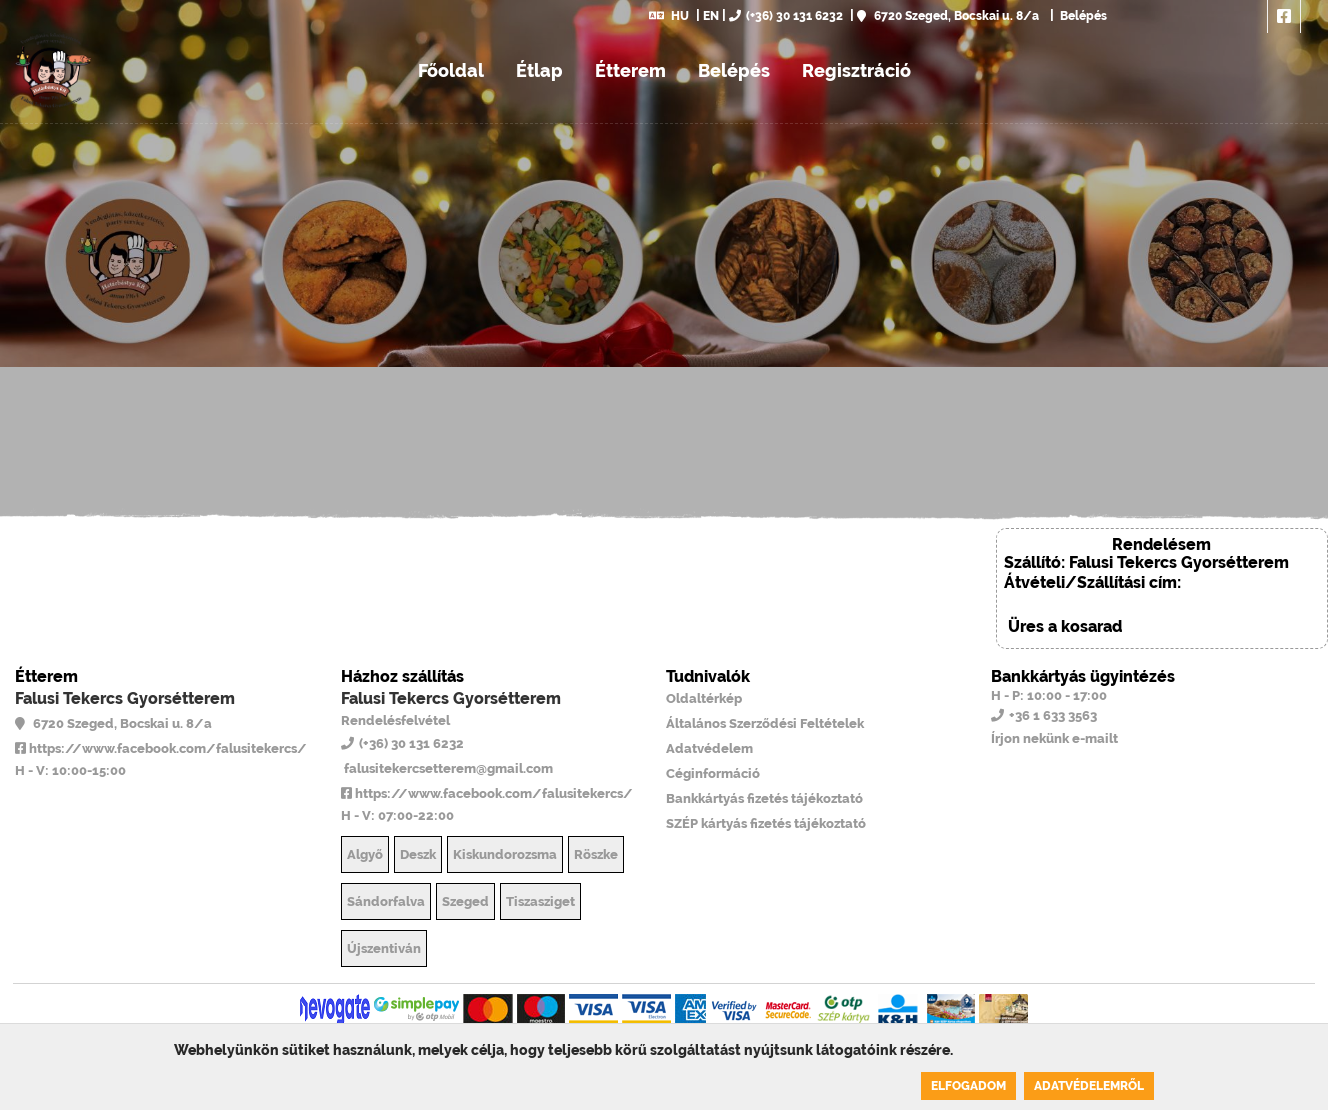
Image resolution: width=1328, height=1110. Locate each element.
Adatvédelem (709, 748)
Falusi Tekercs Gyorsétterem (125, 698)
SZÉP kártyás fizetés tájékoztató (766, 823)
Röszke (596, 854)
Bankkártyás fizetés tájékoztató (764, 798)
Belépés (1082, 16)
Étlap (539, 70)
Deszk (418, 854)
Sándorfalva (386, 901)
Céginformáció (713, 773)
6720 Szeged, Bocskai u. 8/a (948, 16)
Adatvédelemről (1089, 1086)
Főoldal (451, 70)
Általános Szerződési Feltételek (765, 723)
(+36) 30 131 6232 (786, 16)
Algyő (365, 854)
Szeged (465, 901)
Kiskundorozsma (505, 854)
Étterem (630, 70)
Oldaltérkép (704, 698)
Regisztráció (856, 70)
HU (669, 16)
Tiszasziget (540, 901)
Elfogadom (968, 1086)
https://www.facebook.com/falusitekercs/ (161, 748)
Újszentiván (384, 948)
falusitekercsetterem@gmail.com (447, 768)
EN (711, 16)
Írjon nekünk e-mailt (1054, 738)
